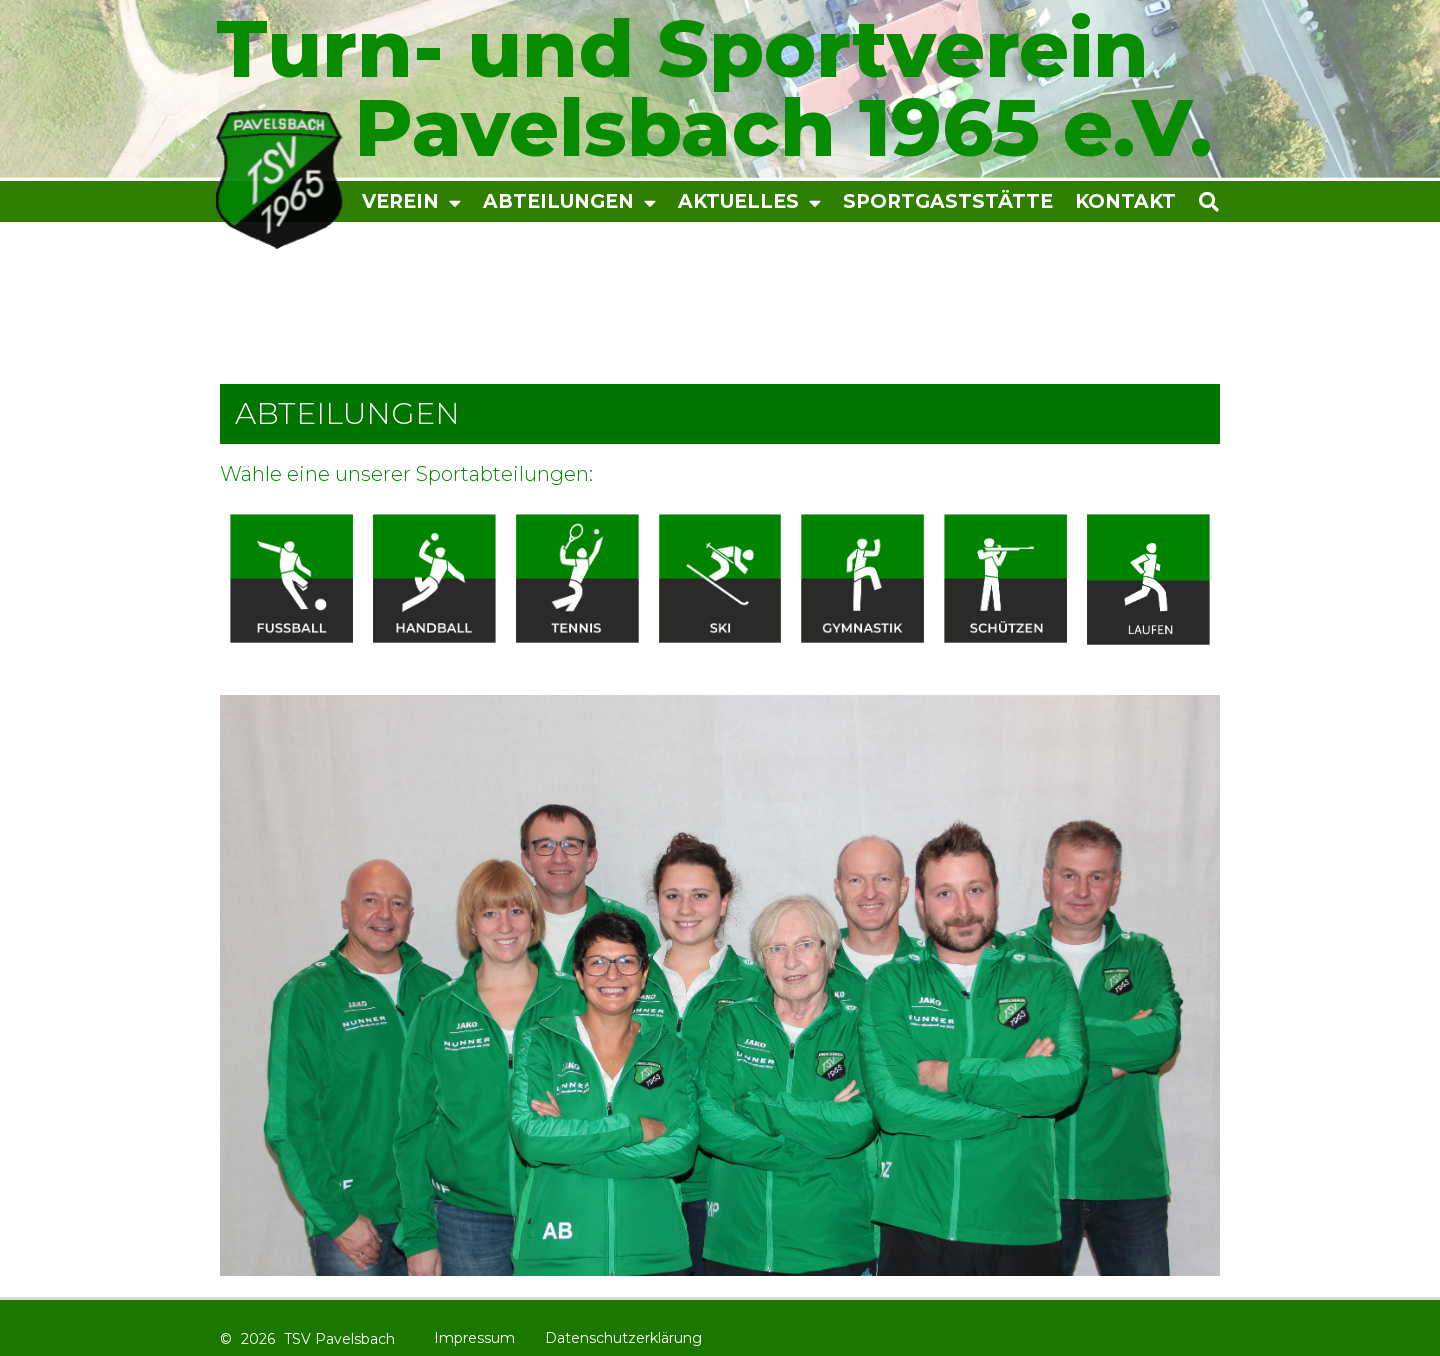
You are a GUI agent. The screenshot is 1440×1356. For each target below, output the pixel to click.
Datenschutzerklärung (623, 1338)
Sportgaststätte (948, 201)
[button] (1258, 201)
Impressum (474, 1338)
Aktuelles (749, 202)
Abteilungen (569, 202)
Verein (411, 202)
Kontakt (1125, 201)
